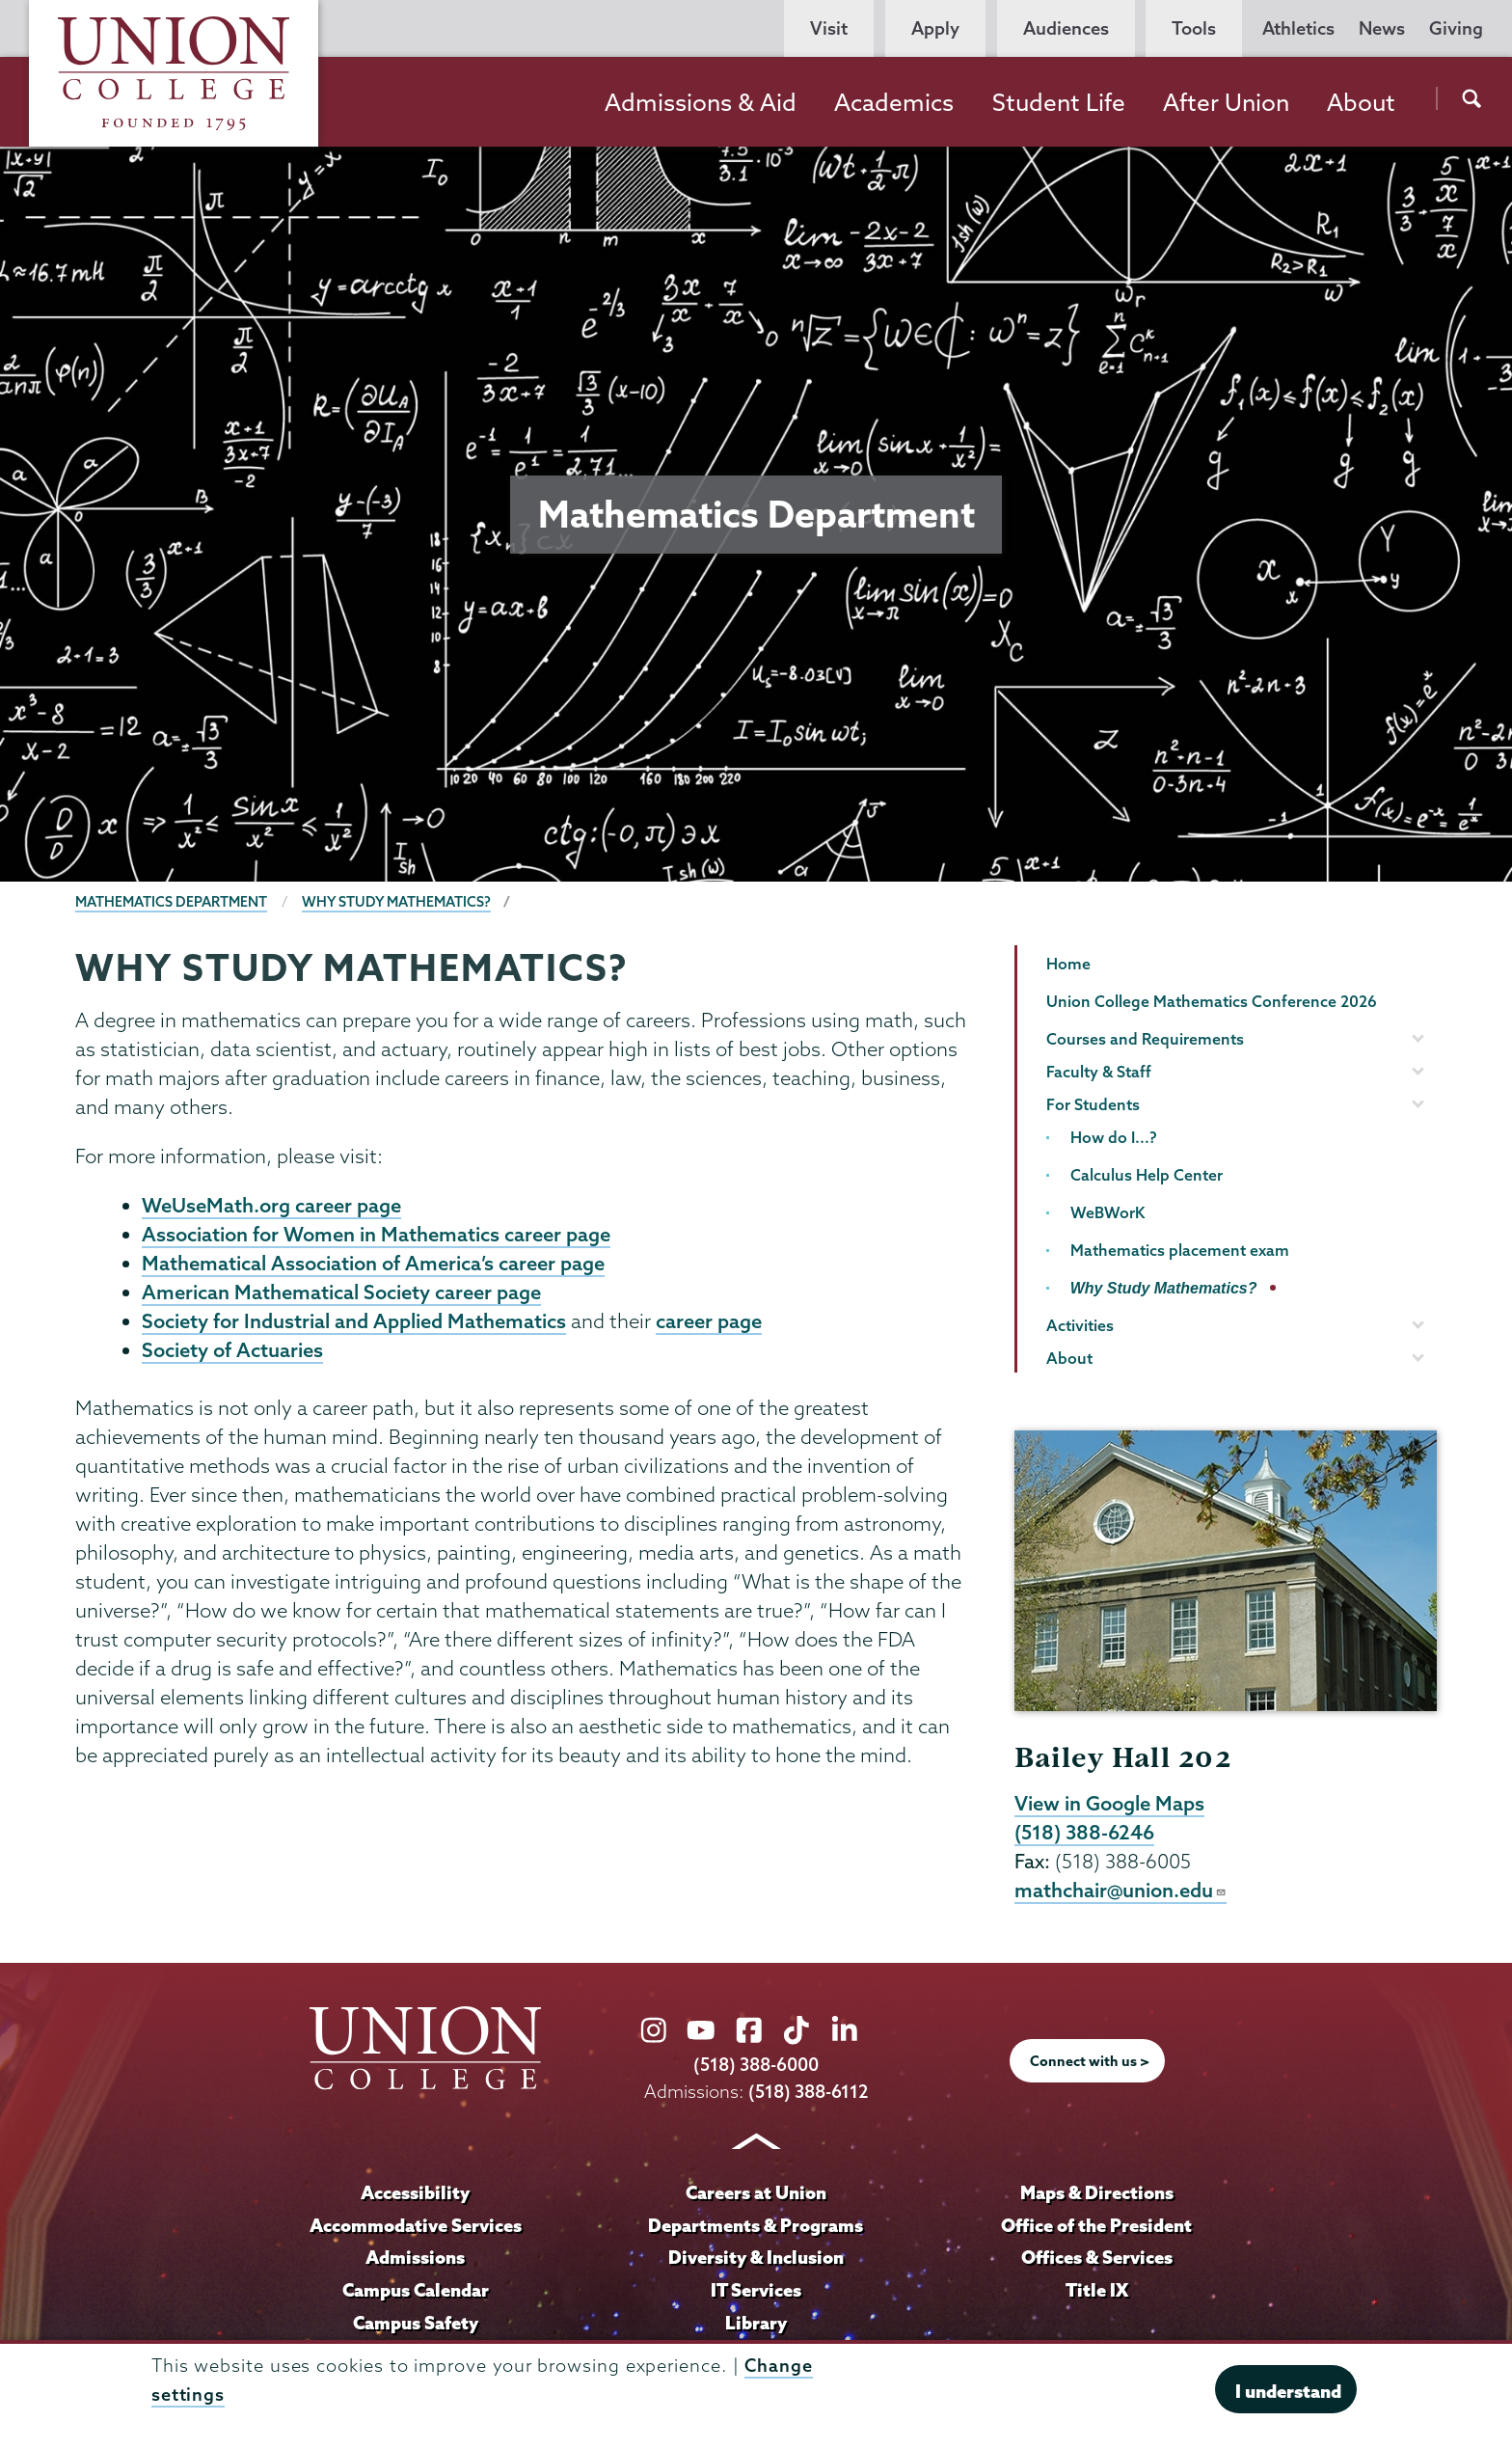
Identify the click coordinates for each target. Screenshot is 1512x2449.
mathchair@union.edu (1121, 1892)
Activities (1080, 1325)
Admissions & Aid (700, 102)
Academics (894, 102)
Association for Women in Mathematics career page (376, 1235)
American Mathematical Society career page (341, 1295)
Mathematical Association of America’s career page (373, 1265)
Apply (935, 28)
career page (709, 1325)
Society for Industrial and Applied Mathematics (354, 1325)
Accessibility (416, 2194)
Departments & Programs (756, 2227)
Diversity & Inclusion (755, 2260)
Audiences (1066, 28)
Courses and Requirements (1145, 1038)
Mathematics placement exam (1179, 1250)
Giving (1456, 28)
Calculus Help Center (1146, 1174)
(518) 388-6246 (1085, 1833)
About (1361, 102)
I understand (1288, 2391)
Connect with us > (1089, 2064)
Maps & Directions (1096, 2194)
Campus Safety (415, 2324)
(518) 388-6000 (756, 2067)
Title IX (1097, 2291)
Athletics (1298, 28)
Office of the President (1096, 2227)
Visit (829, 28)
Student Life (1058, 102)
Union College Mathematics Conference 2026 (1211, 1001)
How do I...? (1113, 1137)
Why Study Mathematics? (396, 902)
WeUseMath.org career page (271, 1205)
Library (756, 2324)
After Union (1226, 102)
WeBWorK (1107, 1212)
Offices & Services (1096, 2260)
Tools (1194, 28)
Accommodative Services (415, 2227)
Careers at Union (756, 2194)
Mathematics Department (171, 902)
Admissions (415, 2260)
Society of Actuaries (232, 1355)
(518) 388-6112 (808, 2093)
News (1382, 28)
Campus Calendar (415, 2291)
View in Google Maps (1109, 1803)
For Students (1093, 1104)
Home (1068, 963)
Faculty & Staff (1098, 1071)
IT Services (756, 2291)
